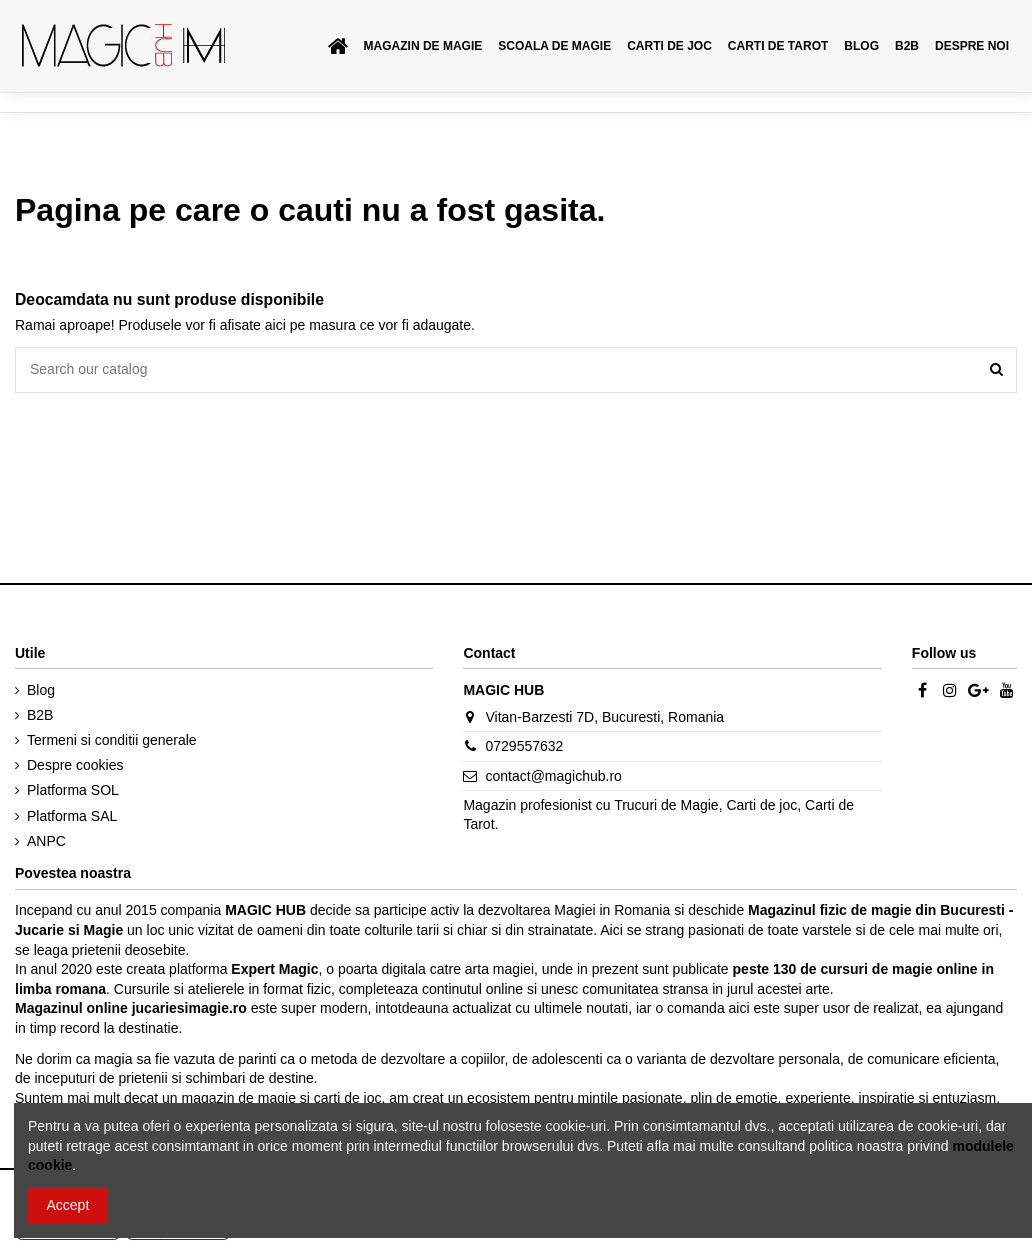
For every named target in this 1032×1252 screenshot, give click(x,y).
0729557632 (525, 746)
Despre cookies (75, 765)
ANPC (46, 841)
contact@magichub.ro (554, 776)
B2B (40, 715)
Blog (41, 690)
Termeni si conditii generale (112, 740)
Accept (68, 1205)
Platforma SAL (72, 816)
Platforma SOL (73, 790)
